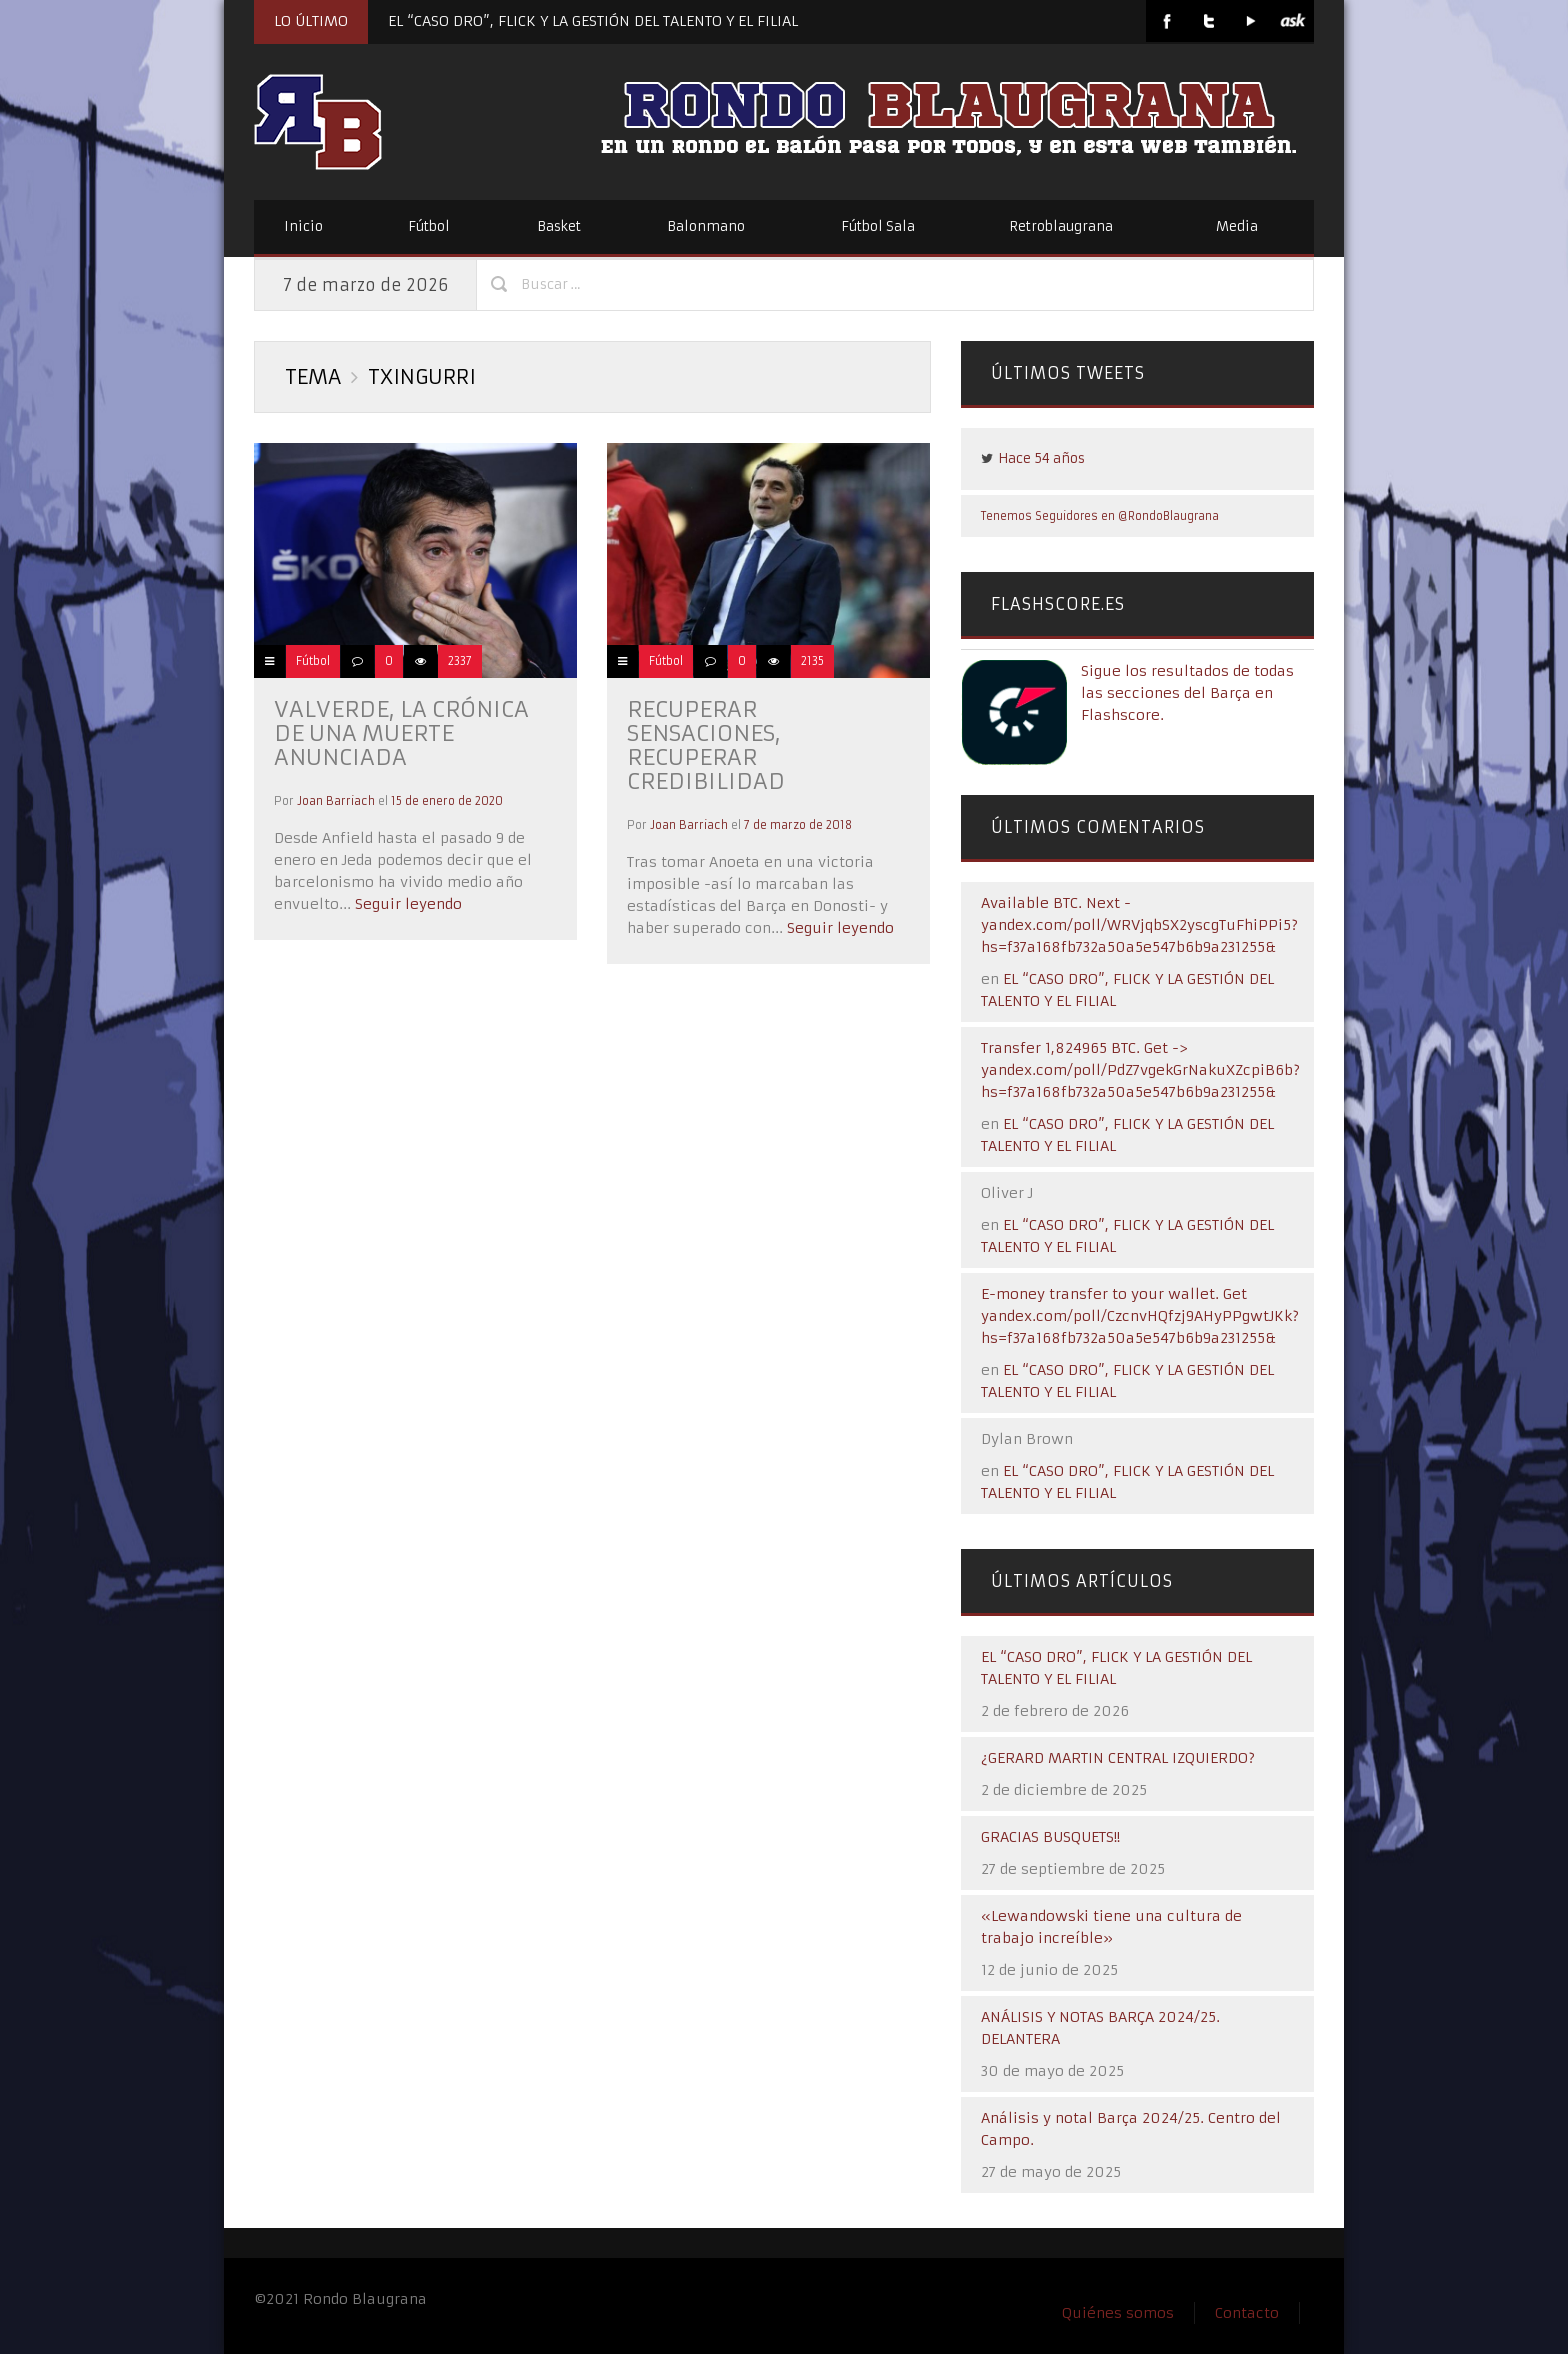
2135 (812, 661)
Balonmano (706, 226)
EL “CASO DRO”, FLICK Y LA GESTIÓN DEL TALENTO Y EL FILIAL (593, 21)
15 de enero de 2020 (447, 801)
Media (1237, 226)
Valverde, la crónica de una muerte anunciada (401, 733)
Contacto (1247, 2313)
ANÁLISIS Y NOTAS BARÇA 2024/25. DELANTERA (1100, 2028)
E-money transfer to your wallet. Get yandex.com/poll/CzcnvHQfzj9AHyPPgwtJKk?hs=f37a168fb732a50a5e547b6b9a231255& (1140, 1316)
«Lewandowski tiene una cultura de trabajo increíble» (1111, 1927)
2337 (460, 661)
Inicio (303, 226)
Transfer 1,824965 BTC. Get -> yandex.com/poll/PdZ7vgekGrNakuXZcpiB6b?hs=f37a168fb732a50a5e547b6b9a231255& (1140, 1070)
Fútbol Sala (878, 226)
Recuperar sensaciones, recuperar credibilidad (706, 745)
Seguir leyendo (406, 904)
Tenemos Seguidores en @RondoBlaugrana (1100, 516)
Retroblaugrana (1061, 226)
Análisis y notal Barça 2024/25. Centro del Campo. (1131, 2129)
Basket (559, 226)
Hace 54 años (1041, 458)
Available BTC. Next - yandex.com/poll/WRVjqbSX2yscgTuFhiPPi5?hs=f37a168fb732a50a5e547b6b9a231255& (1139, 925)
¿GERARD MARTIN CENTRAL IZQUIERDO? (1118, 1758)
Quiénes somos (1118, 2313)
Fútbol (429, 226)
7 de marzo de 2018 (798, 825)
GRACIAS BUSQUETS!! (1050, 1837)
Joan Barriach (336, 801)
